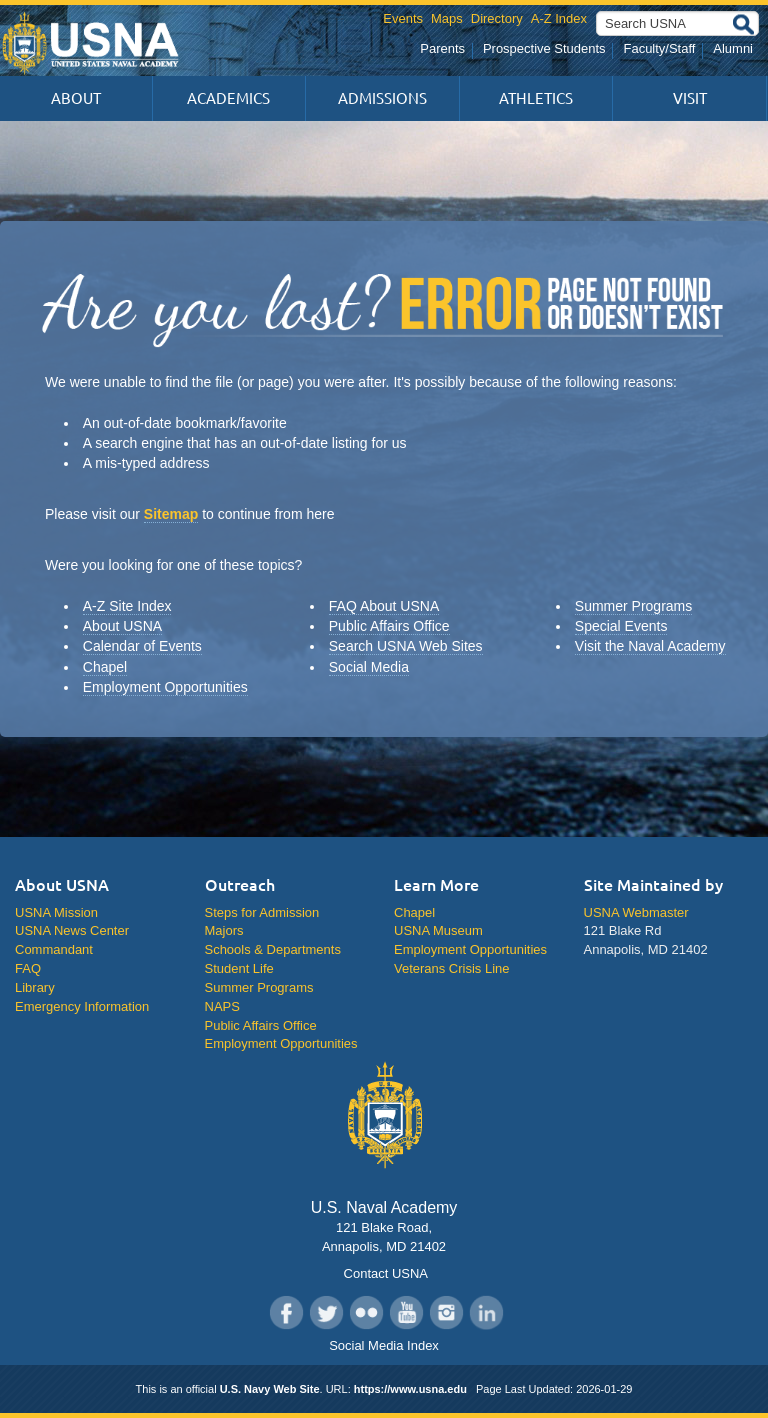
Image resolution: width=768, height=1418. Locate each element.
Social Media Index (384, 1345)
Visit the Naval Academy (650, 646)
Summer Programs (633, 606)
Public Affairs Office (389, 626)
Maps (447, 18)
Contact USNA (384, 1273)
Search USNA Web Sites (406, 646)
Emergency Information (82, 1006)
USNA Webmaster (636, 912)
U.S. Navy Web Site (270, 1389)
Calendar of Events (142, 646)
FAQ (28, 968)
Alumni (733, 48)
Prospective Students (544, 48)
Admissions (382, 98)
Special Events (621, 626)
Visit (690, 98)
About (76, 98)
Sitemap (171, 514)
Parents (442, 48)
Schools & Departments (273, 949)
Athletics (536, 98)
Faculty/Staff (659, 48)
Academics (228, 98)
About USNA (122, 626)
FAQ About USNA (384, 606)
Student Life (239, 968)
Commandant (54, 949)
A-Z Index (559, 18)
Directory (497, 18)
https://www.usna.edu (410, 1389)
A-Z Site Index (127, 606)
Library (35, 987)
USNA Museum (438, 930)
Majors (224, 930)
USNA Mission (56, 912)
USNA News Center (72, 930)
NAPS (222, 1006)
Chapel (105, 667)
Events (403, 18)
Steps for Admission (262, 912)
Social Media (369, 667)
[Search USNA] (677, 23)
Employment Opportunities (165, 687)
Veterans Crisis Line (451, 968)
